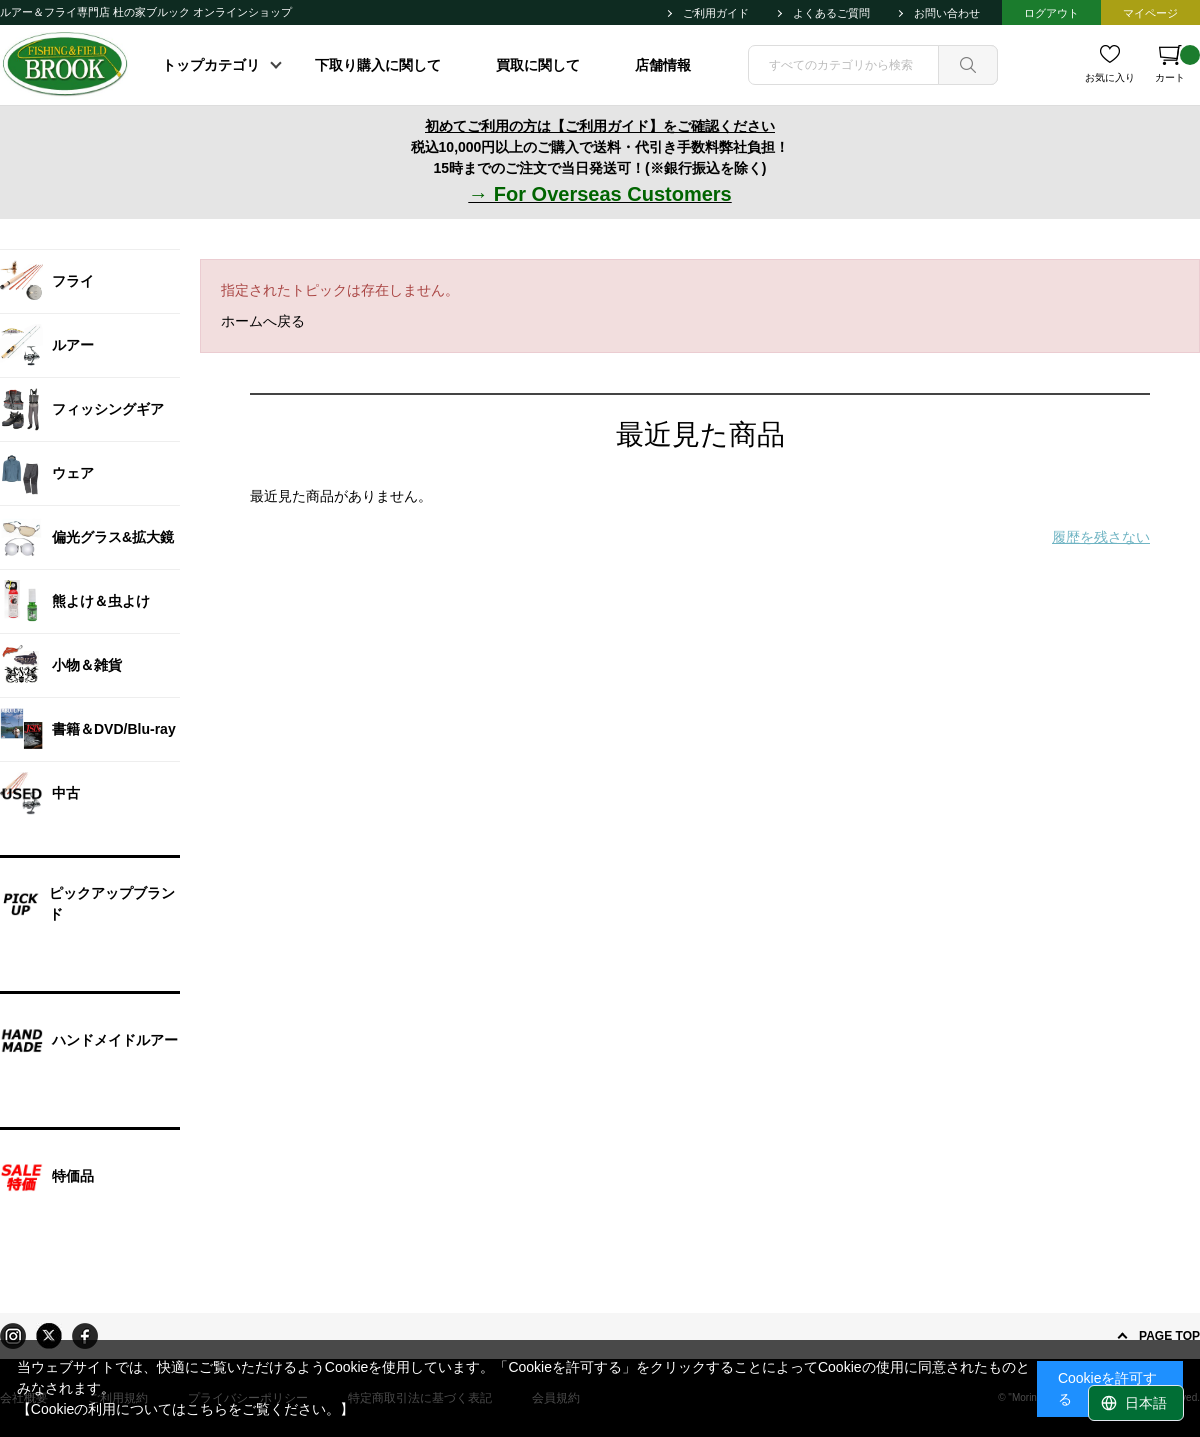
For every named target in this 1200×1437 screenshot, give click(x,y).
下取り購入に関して (378, 65)
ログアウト (1051, 13)
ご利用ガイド (716, 13)
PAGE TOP (1169, 1336)
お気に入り (1110, 77)
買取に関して (538, 65)
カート (1177, 64)
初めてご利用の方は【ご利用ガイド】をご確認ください (600, 126)
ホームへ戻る (263, 321)
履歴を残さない (1101, 537)
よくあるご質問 (831, 13)
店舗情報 (663, 65)
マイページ (1150, 13)
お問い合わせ (947, 13)
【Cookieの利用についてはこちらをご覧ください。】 (186, 1409)
